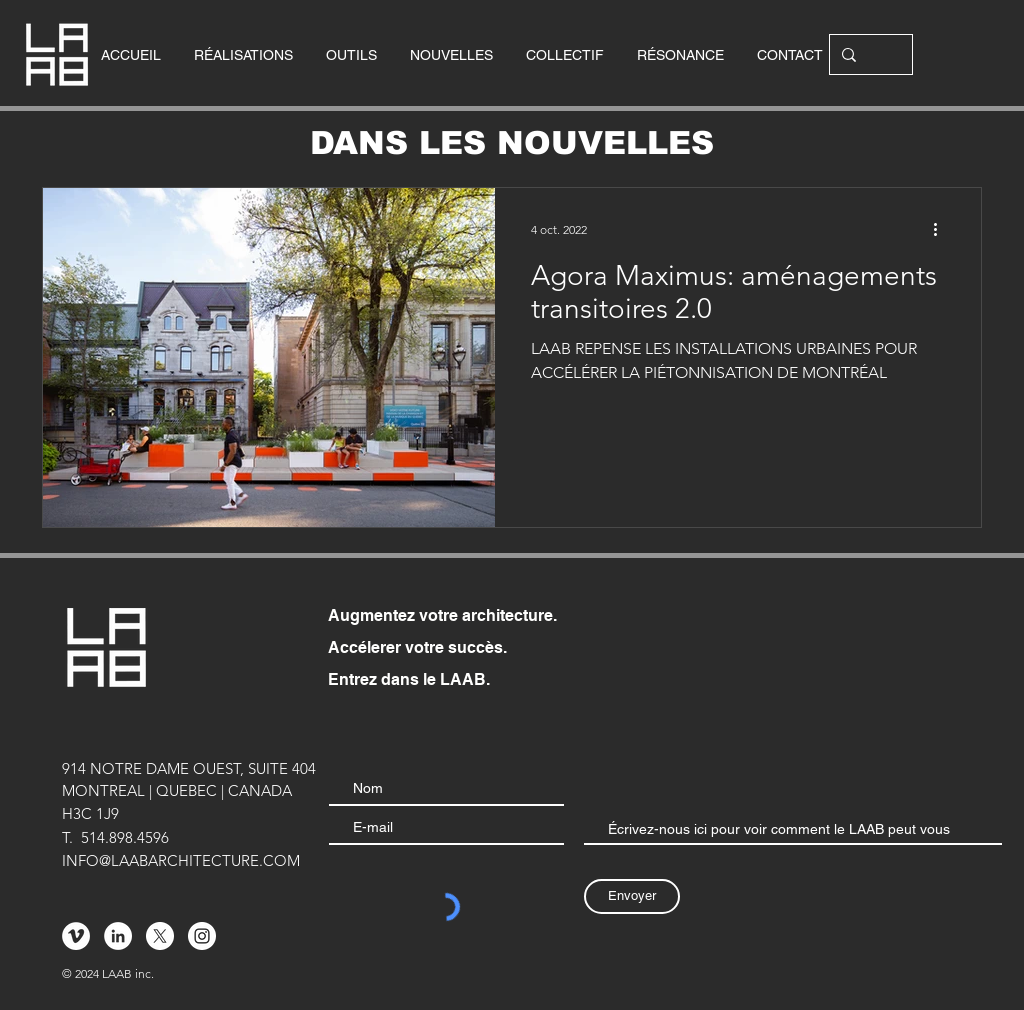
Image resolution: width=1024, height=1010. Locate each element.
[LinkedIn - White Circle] (118, 936)
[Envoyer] (632, 896)
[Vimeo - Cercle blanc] (76, 936)
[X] (160, 936)
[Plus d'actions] (942, 229)
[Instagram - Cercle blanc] (202, 936)
